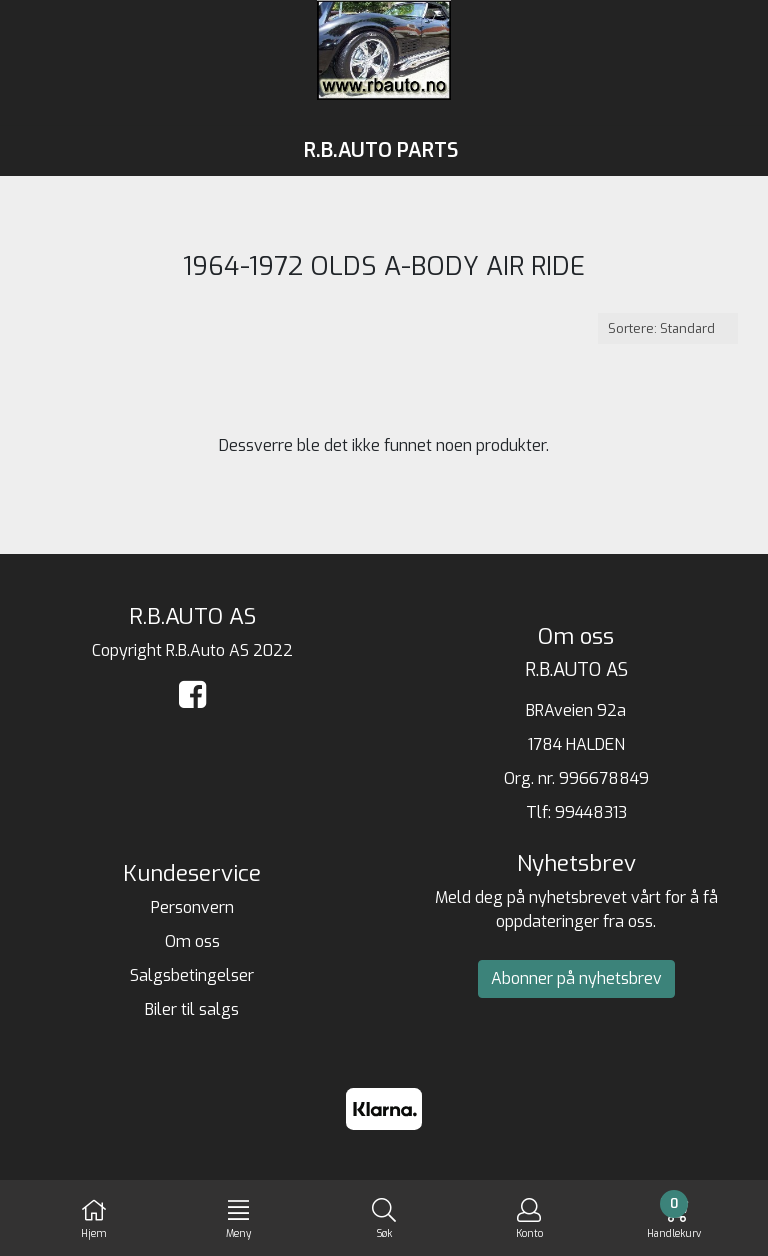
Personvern (192, 907)
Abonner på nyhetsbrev (576, 978)
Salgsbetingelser (192, 975)
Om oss (192, 941)
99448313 (591, 812)
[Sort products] (668, 328)
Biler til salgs (192, 1009)
